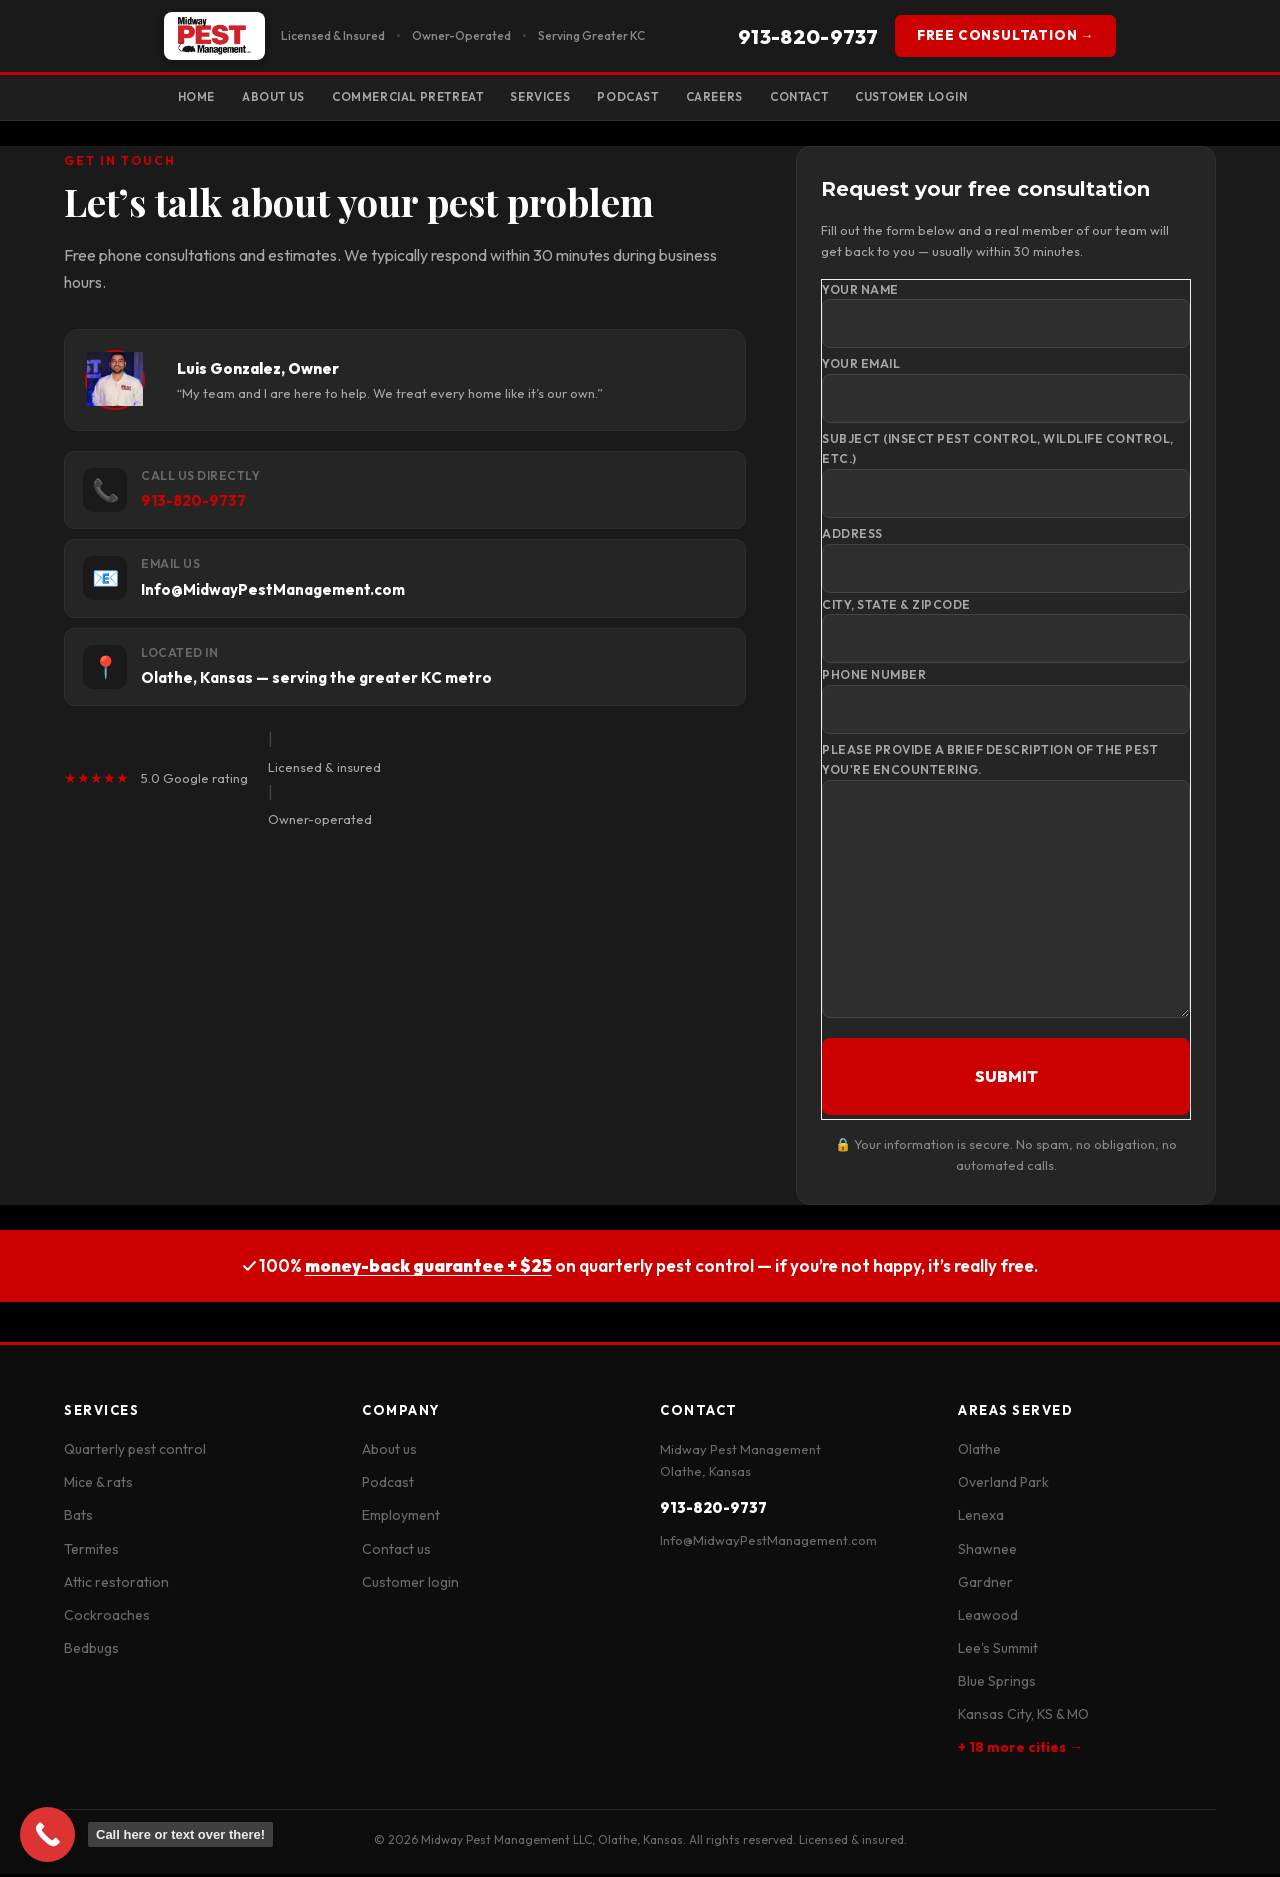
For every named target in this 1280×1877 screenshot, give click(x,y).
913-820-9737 (808, 36)
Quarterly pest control (135, 1452)
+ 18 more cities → (1020, 1750)
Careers (764, 97)
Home (199, 97)
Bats (78, 1519)
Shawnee (987, 1552)
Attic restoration (116, 1585)
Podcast (669, 97)
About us (389, 1452)
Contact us (396, 1552)
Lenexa (981, 1519)
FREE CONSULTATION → (1005, 35)
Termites (91, 1552)
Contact (859, 97)
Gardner (985, 1585)
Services (574, 97)
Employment (401, 1519)
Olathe (979, 1452)
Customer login (410, 1585)
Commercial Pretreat (430, 97)
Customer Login (981, 97)
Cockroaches (107, 1618)
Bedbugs (91, 1651)
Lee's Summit (998, 1651)
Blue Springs (997, 1684)
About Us (284, 97)
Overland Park (1003, 1486)
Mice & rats (98, 1486)
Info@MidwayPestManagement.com (768, 1543)
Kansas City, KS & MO (1023, 1717)
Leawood (988, 1618)
